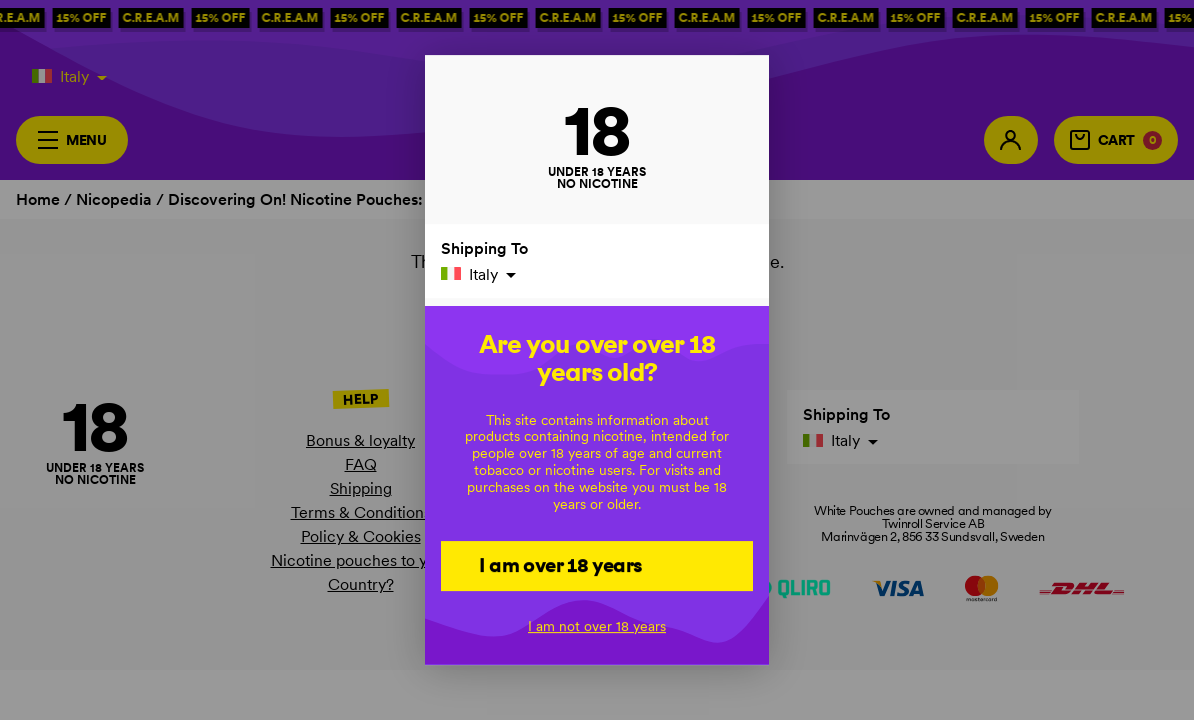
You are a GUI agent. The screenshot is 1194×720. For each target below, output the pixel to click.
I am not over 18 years (597, 626)
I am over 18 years (560, 565)
